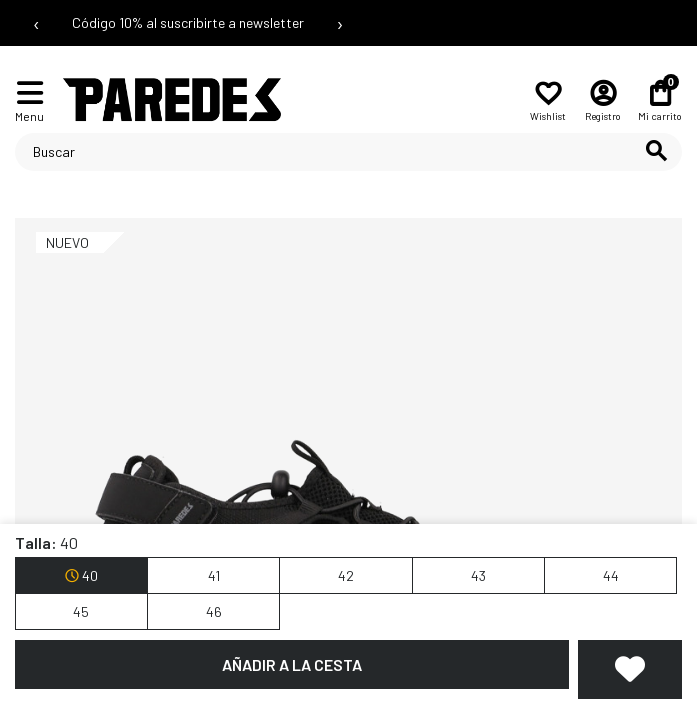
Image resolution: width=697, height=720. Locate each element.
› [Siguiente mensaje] (340, 23)
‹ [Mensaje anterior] (36, 23)
